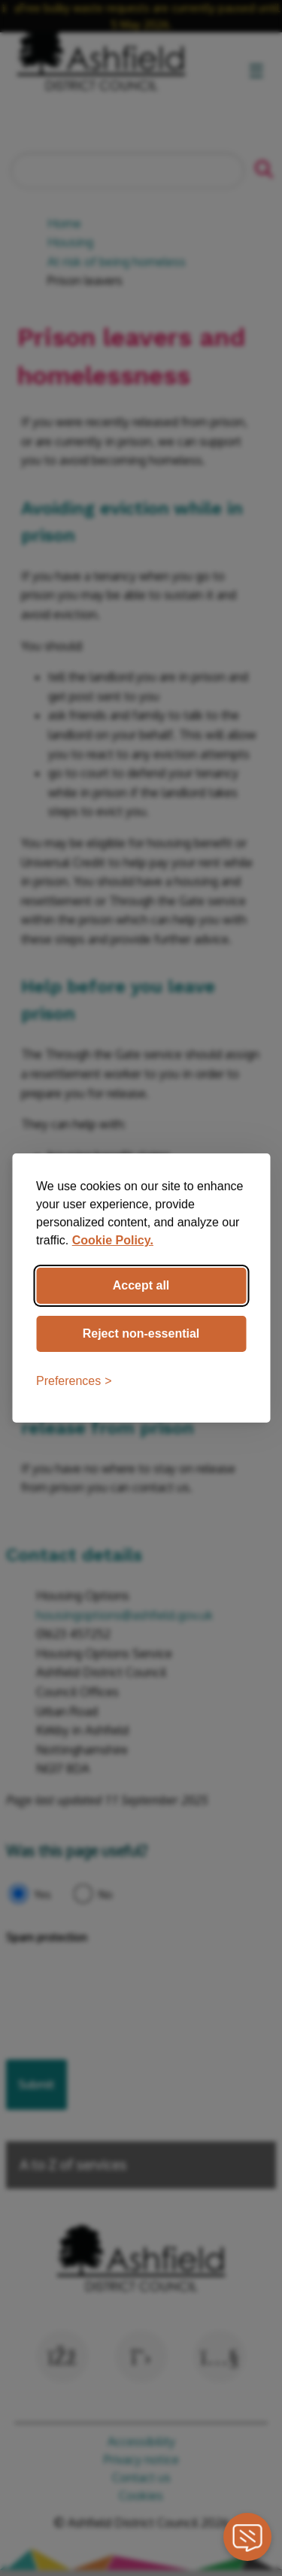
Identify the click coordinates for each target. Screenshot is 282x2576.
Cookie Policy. (112, 1240)
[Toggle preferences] (74, 1381)
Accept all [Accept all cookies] (141, 1285)
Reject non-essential (141, 1333)
